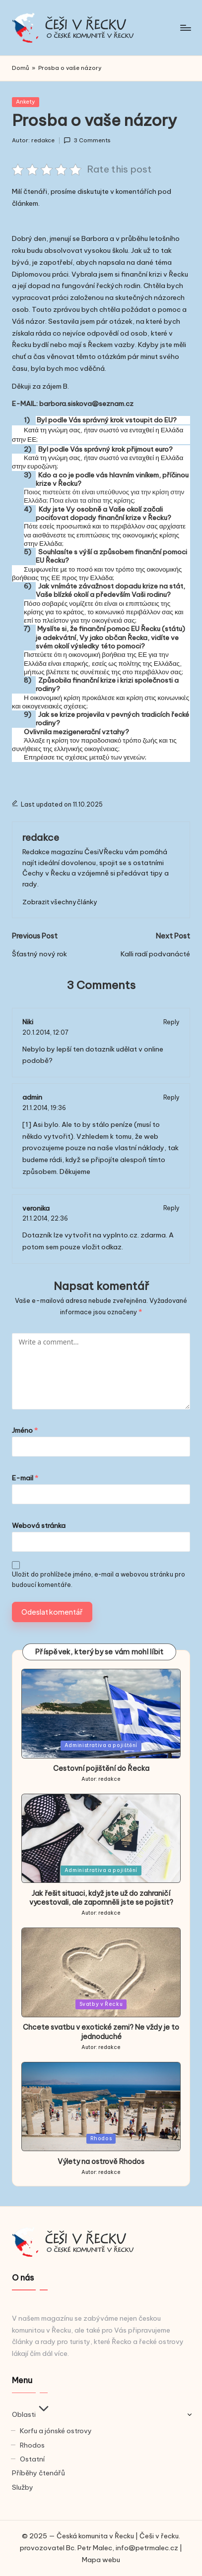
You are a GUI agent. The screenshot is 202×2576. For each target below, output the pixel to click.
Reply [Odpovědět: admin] (171, 1097)
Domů (20, 67)
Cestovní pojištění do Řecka (101, 1768)
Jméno (25, 1430)
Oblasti (32, 2414)
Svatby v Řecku (101, 2004)
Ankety (25, 101)
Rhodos (101, 2138)
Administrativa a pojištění (101, 1745)
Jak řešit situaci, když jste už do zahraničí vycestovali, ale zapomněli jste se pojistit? (101, 1898)
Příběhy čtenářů (38, 2472)
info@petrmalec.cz (147, 2547)
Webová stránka (39, 1525)
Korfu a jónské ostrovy (56, 2430)
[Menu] (185, 27)
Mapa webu (101, 2559)
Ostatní (32, 2459)
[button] (59, 902)
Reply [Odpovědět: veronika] (171, 1208)
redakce (40, 837)
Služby (22, 2487)
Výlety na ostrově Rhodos (101, 2161)
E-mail (25, 1477)
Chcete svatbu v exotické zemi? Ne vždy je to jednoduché (101, 2032)
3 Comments (87, 140)
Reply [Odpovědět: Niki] (171, 1022)
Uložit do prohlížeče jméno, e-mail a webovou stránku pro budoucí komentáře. (98, 1579)
